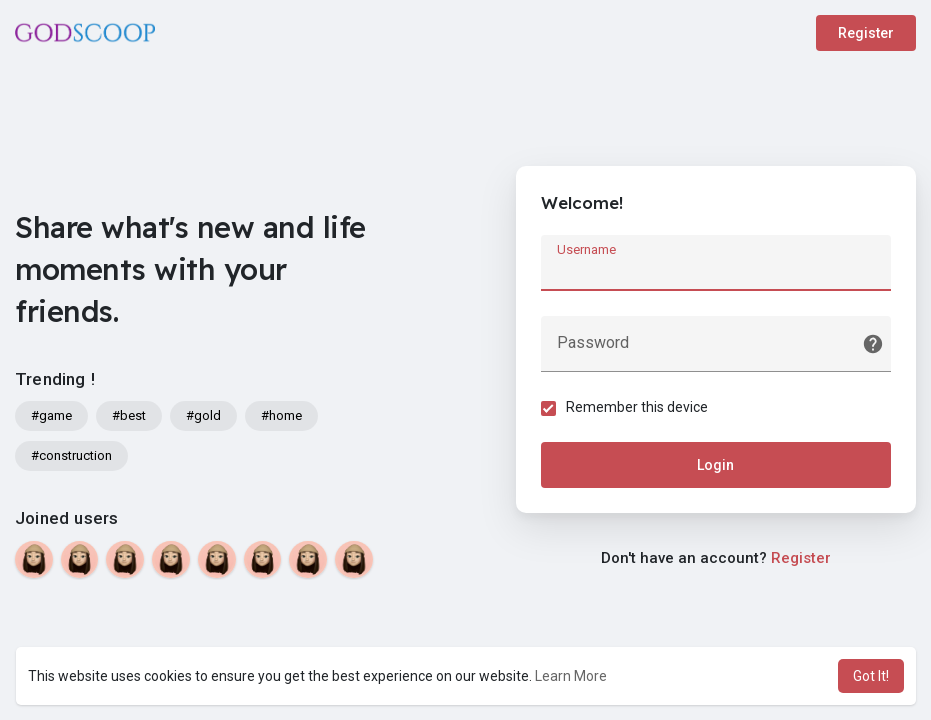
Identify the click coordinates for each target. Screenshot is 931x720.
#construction (71, 455)
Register (866, 33)
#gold (203, 415)
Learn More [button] (571, 676)
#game (51, 415)
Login (715, 465)
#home (281, 415)
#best (129, 415)
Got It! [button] (871, 676)
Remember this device (637, 407)
